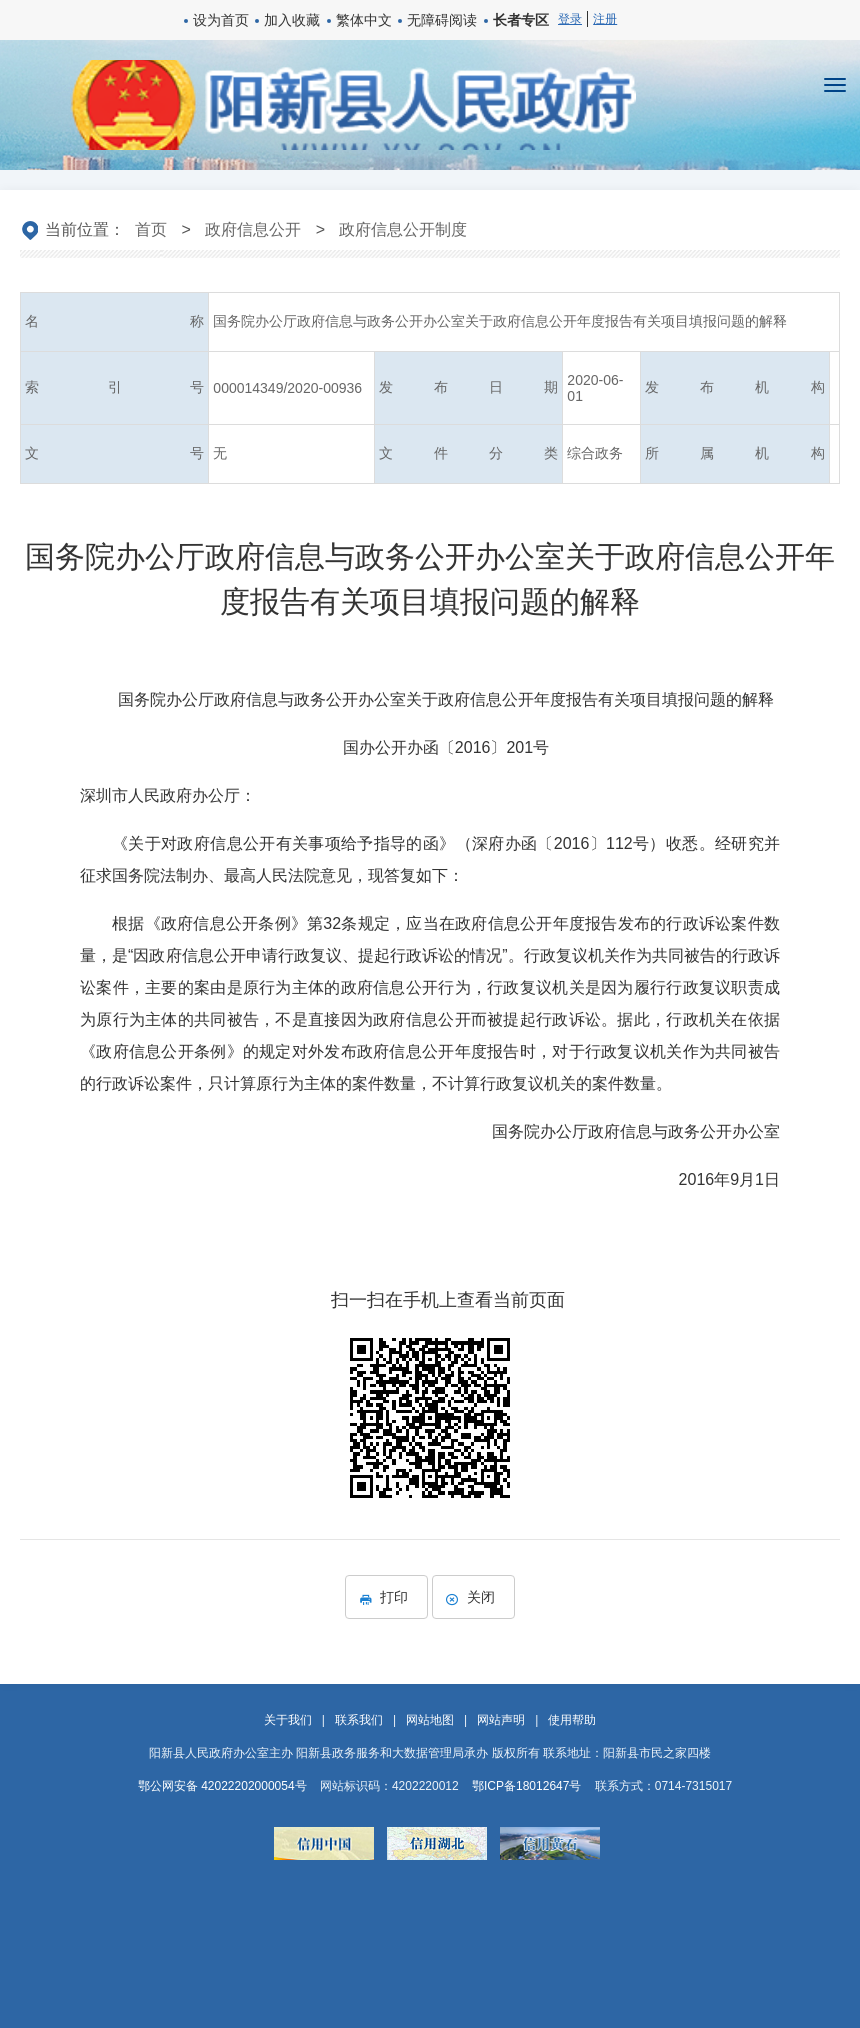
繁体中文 (364, 20)
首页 (151, 229)
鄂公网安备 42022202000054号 (222, 1786)
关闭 (473, 1597)
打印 (386, 1597)
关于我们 (288, 1720)
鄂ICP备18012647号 (526, 1786)
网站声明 (501, 1720)
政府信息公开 (253, 229)
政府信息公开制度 (403, 229)
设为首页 (221, 20)
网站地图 (430, 1720)
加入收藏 (292, 20)
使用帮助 (572, 1720)
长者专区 (521, 20)
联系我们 (359, 1720)
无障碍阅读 (442, 20)
